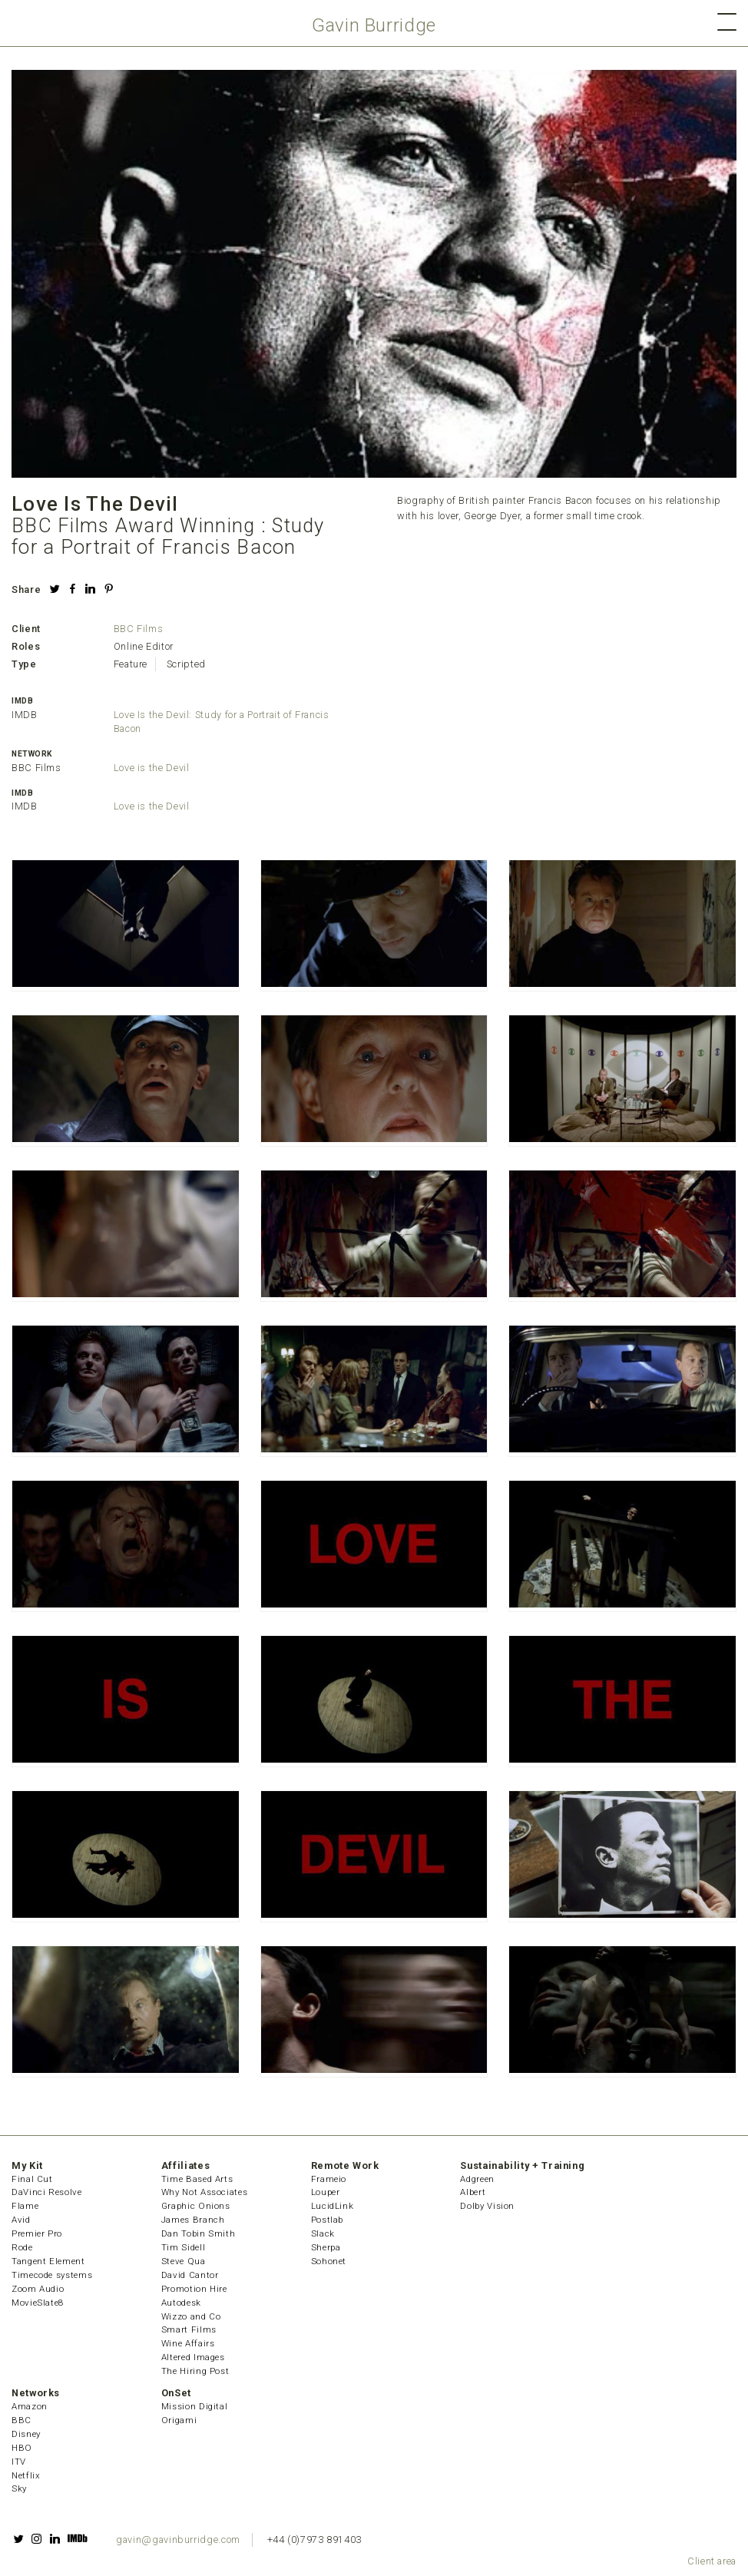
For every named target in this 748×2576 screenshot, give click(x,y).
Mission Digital (194, 2406)
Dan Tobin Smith (198, 2233)
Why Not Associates (204, 2192)
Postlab (327, 2219)
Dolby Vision (487, 2205)
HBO (22, 2447)
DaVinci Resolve (47, 2192)
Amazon (30, 2406)
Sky (19, 2488)
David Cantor (190, 2275)
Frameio (328, 2179)
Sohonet (328, 2261)
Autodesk (181, 2302)
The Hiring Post (195, 2371)
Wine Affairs (188, 2343)
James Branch (193, 2219)
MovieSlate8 (38, 2302)
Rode (22, 2247)
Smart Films (189, 2329)
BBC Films (139, 628)
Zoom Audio (38, 2288)
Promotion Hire (194, 2288)
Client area (711, 2561)
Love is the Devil (152, 767)
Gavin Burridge (374, 25)
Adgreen (477, 2179)
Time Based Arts (197, 2179)
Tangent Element (48, 2261)
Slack (323, 2233)
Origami (179, 2420)
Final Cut (32, 2179)
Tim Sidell (183, 2247)
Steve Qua (183, 2261)
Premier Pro (37, 2233)
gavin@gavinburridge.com (178, 2539)
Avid (21, 2219)
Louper (325, 2192)
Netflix (26, 2475)
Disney (26, 2434)
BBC (21, 2420)
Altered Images (193, 2357)
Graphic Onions (195, 2205)
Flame (25, 2205)
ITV (19, 2461)
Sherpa (326, 2247)
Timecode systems (52, 2275)
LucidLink (332, 2205)
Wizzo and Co (191, 2316)
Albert (472, 2192)
